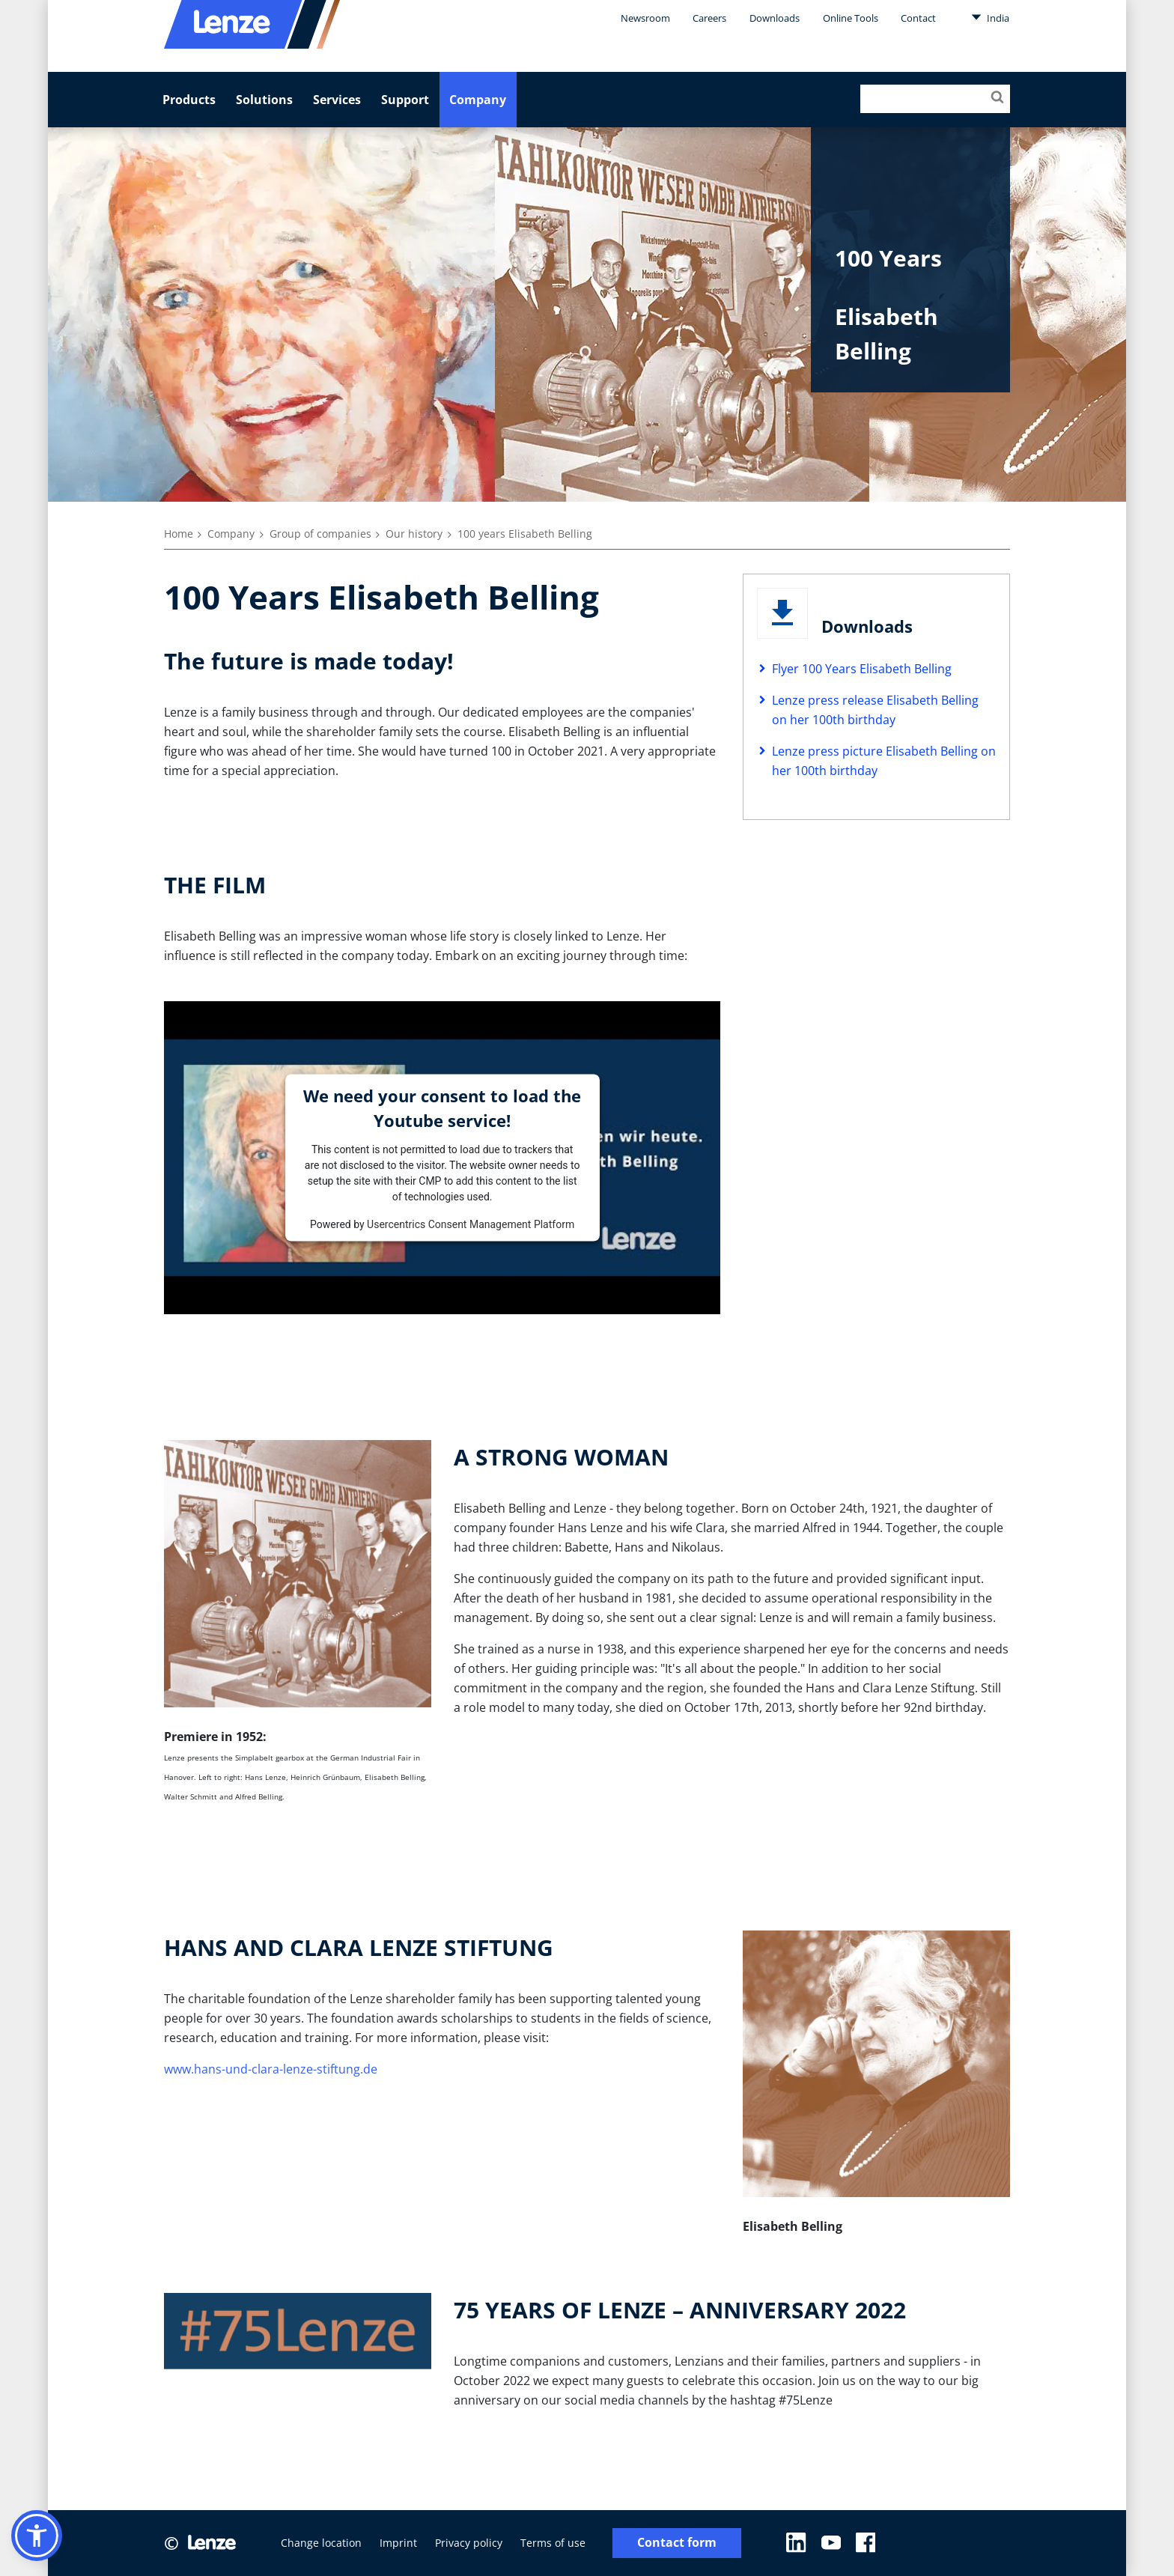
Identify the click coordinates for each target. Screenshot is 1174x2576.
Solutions (264, 99)
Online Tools (850, 18)
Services (337, 99)
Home (178, 533)
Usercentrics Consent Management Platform (470, 1224)
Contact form (677, 2543)
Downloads (774, 18)
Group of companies (320, 533)
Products (189, 99)
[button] (36, 2535)
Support (405, 99)
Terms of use (553, 2543)
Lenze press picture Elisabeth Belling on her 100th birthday (884, 761)
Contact (918, 18)
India (990, 17)
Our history (414, 533)
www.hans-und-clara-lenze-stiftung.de (270, 2069)
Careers (709, 18)
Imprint (398, 2543)
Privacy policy (468, 2543)
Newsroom (645, 18)
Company (477, 99)
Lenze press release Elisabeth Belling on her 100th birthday (875, 710)
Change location (321, 2543)
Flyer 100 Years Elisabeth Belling (862, 668)
